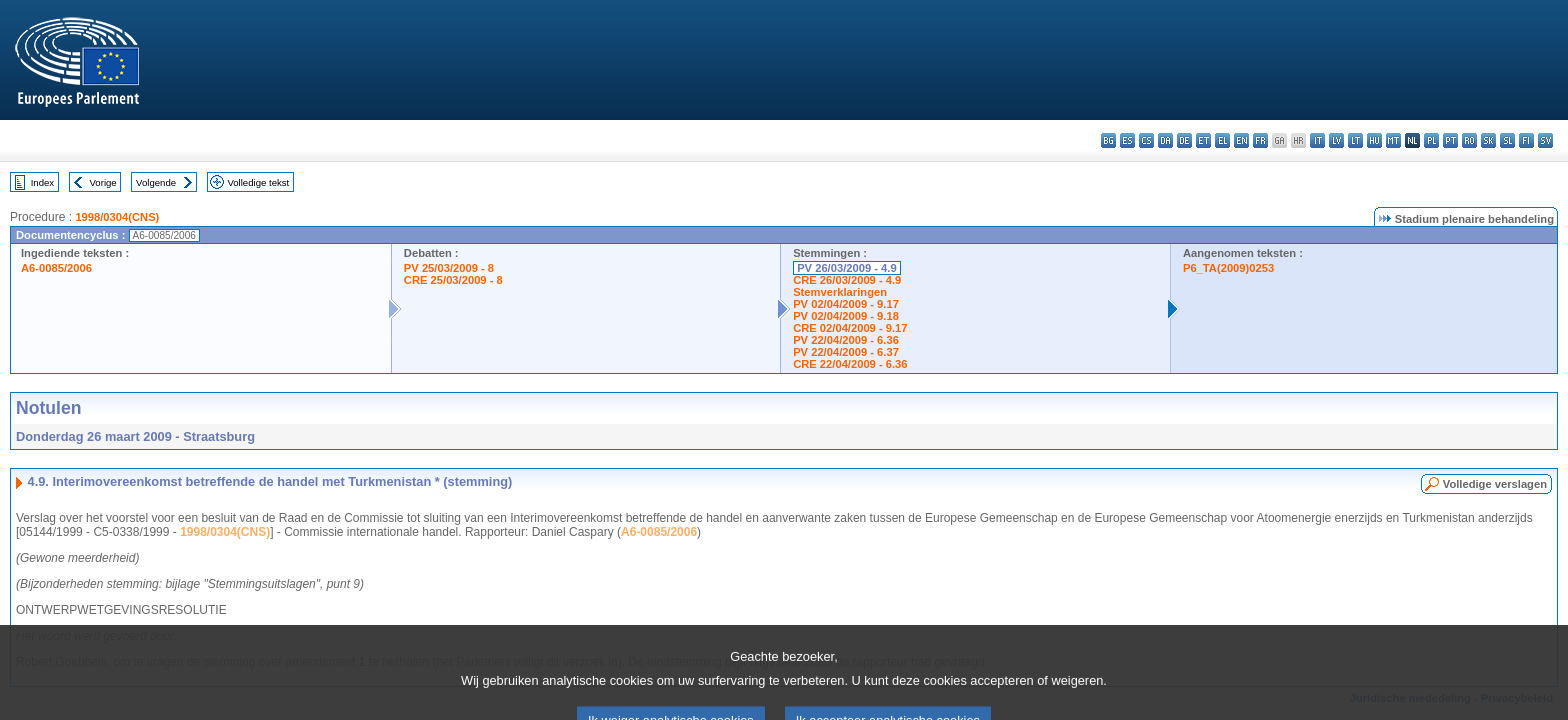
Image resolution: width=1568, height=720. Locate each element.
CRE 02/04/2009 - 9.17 (850, 328)
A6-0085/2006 (56, 268)
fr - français (1260, 140)
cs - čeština (1146, 140)
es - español (1127, 140)
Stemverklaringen (840, 292)
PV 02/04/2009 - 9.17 (846, 304)
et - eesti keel (1203, 140)
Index (42, 182)
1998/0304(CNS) (117, 217)
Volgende (156, 182)
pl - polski (1431, 140)
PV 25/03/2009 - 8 (449, 268)
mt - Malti (1393, 140)
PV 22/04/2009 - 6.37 (846, 352)
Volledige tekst (258, 182)
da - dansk (1165, 140)
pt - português (1450, 140)
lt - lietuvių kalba (1355, 140)
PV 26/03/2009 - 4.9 (847, 268)
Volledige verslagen (1495, 484)
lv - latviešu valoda (1336, 140)
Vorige (103, 182)
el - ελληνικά (1222, 140)
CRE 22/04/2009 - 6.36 (850, 364)
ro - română (1469, 140)
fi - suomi (1526, 140)
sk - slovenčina (1488, 140)
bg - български (1108, 140)
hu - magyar (1374, 140)
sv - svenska (1545, 140)
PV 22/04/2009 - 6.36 (846, 340)
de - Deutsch (1184, 140)
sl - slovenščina (1507, 140)
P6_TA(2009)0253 (1228, 268)
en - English (1241, 140)
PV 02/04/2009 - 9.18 (846, 316)
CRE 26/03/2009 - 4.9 (847, 280)
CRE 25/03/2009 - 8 (453, 280)
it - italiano (1317, 140)
